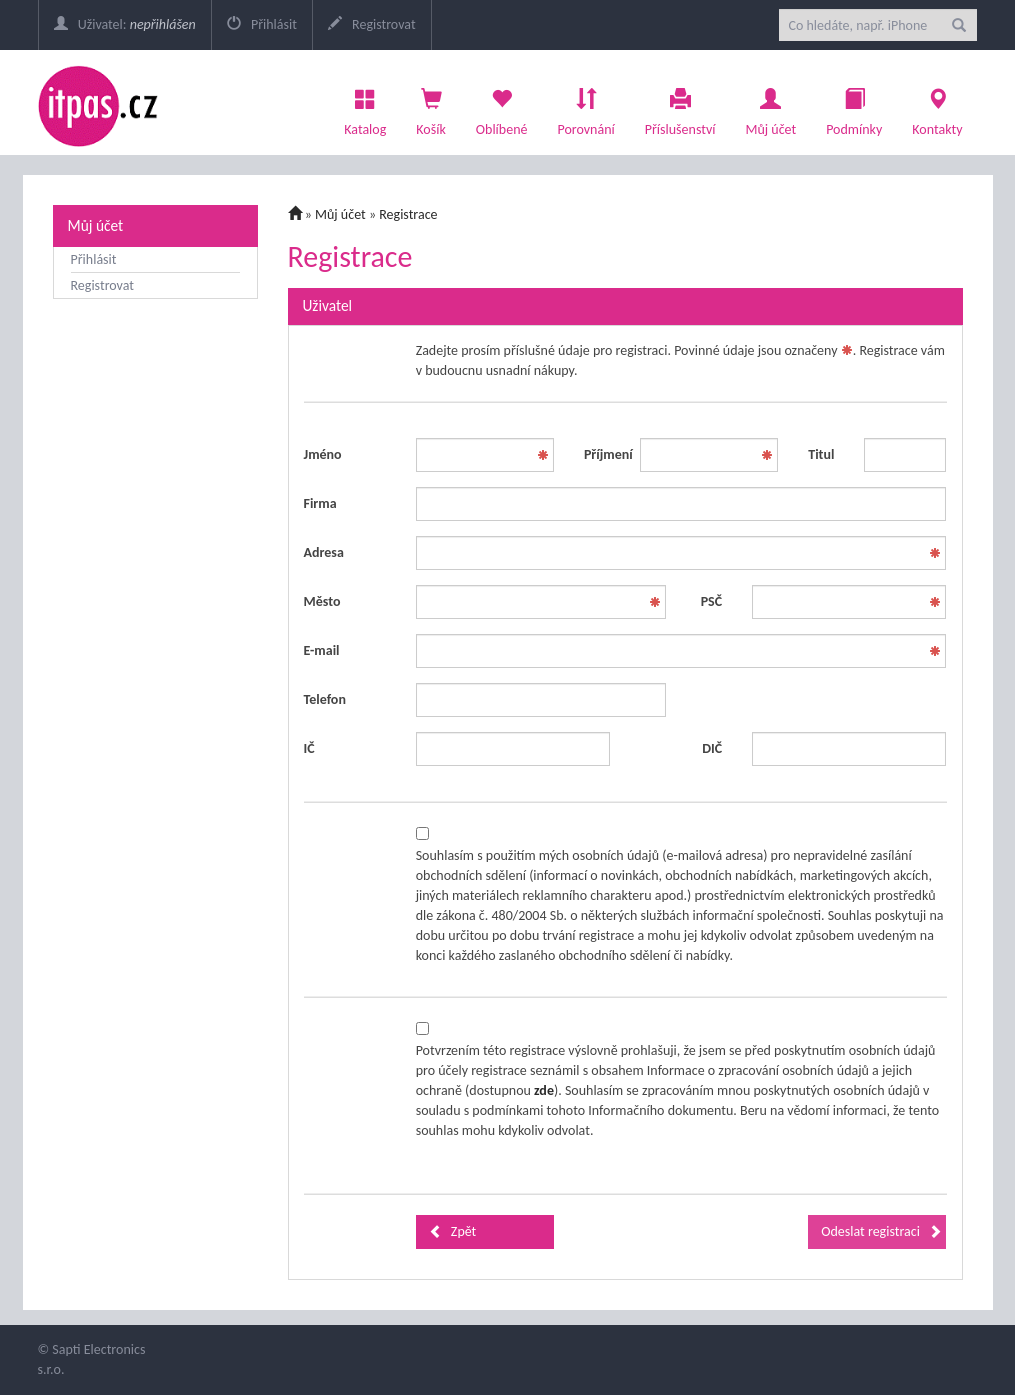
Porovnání (585, 107)
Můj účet (770, 107)
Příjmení (604, 454)
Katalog (365, 107)
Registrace (408, 214)
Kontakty (937, 107)
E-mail (322, 650)
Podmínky (854, 107)
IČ (309, 748)
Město (322, 601)
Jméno (323, 454)
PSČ (711, 601)
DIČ (712, 748)
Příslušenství (680, 107)
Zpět (453, 1231)
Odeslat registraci (881, 1231)
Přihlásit (262, 24)
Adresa (324, 552)
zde (544, 1090)
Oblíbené (502, 107)
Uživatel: (125, 24)
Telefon (325, 699)
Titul (821, 454)
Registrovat (372, 24)
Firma (320, 503)
